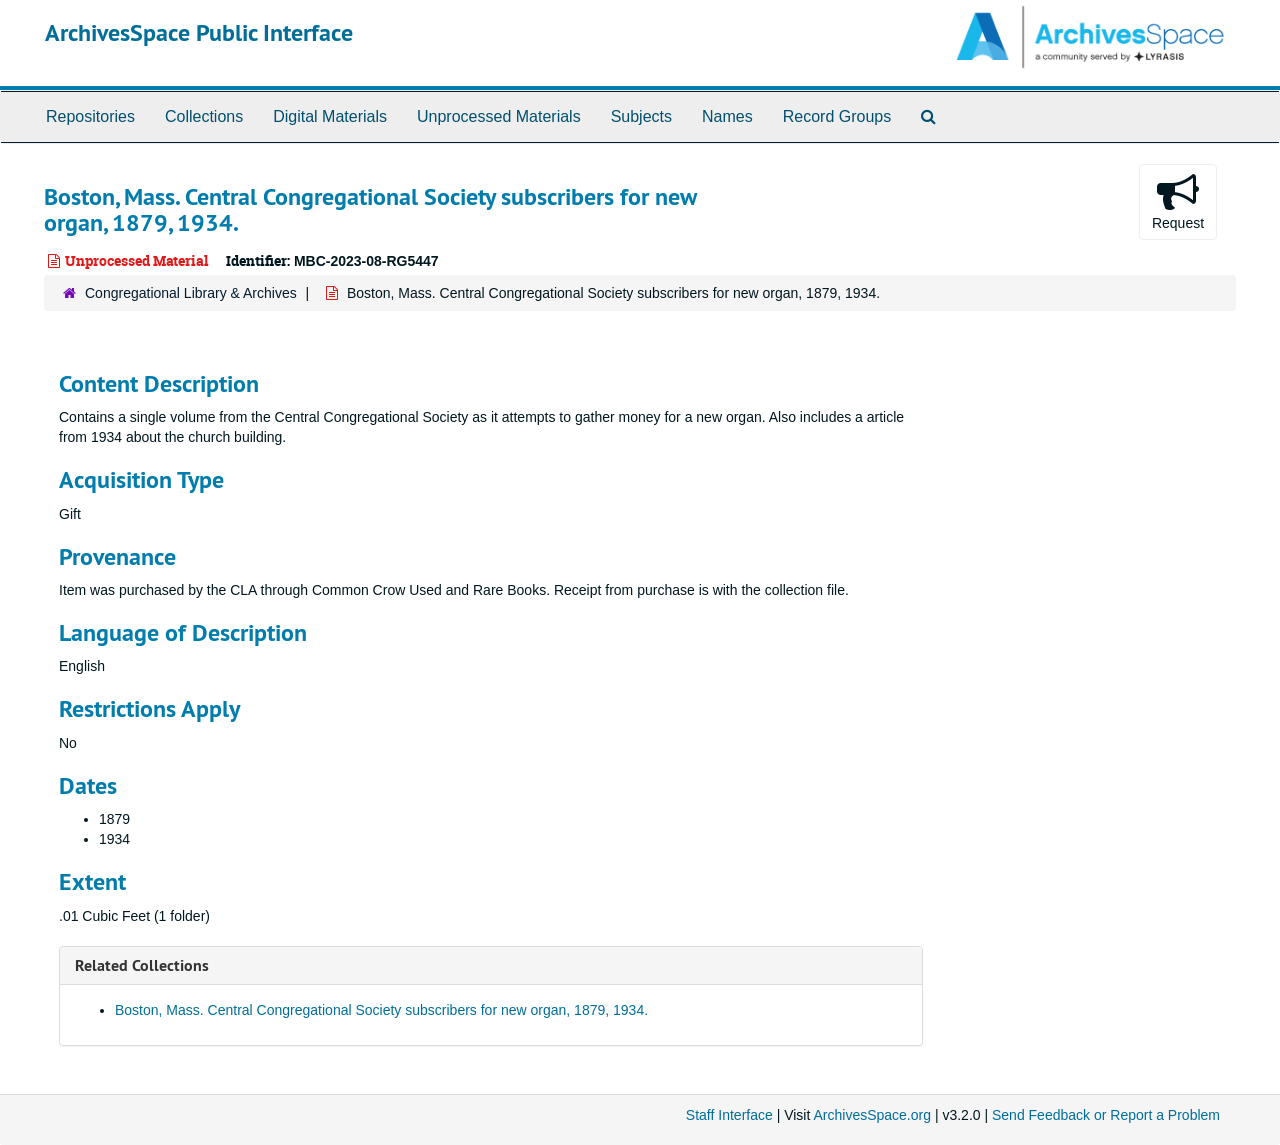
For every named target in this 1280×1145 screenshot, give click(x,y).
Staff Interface (729, 1115)
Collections (204, 116)
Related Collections (142, 965)
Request (1178, 201)
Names (727, 116)
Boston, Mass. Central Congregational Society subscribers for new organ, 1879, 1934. (381, 1010)
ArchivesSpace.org (872, 1115)
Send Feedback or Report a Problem (1106, 1115)
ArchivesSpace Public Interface (199, 32)
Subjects (641, 116)
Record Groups (837, 116)
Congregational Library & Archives (191, 293)
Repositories (90, 116)
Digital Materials (330, 116)
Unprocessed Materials (499, 116)
